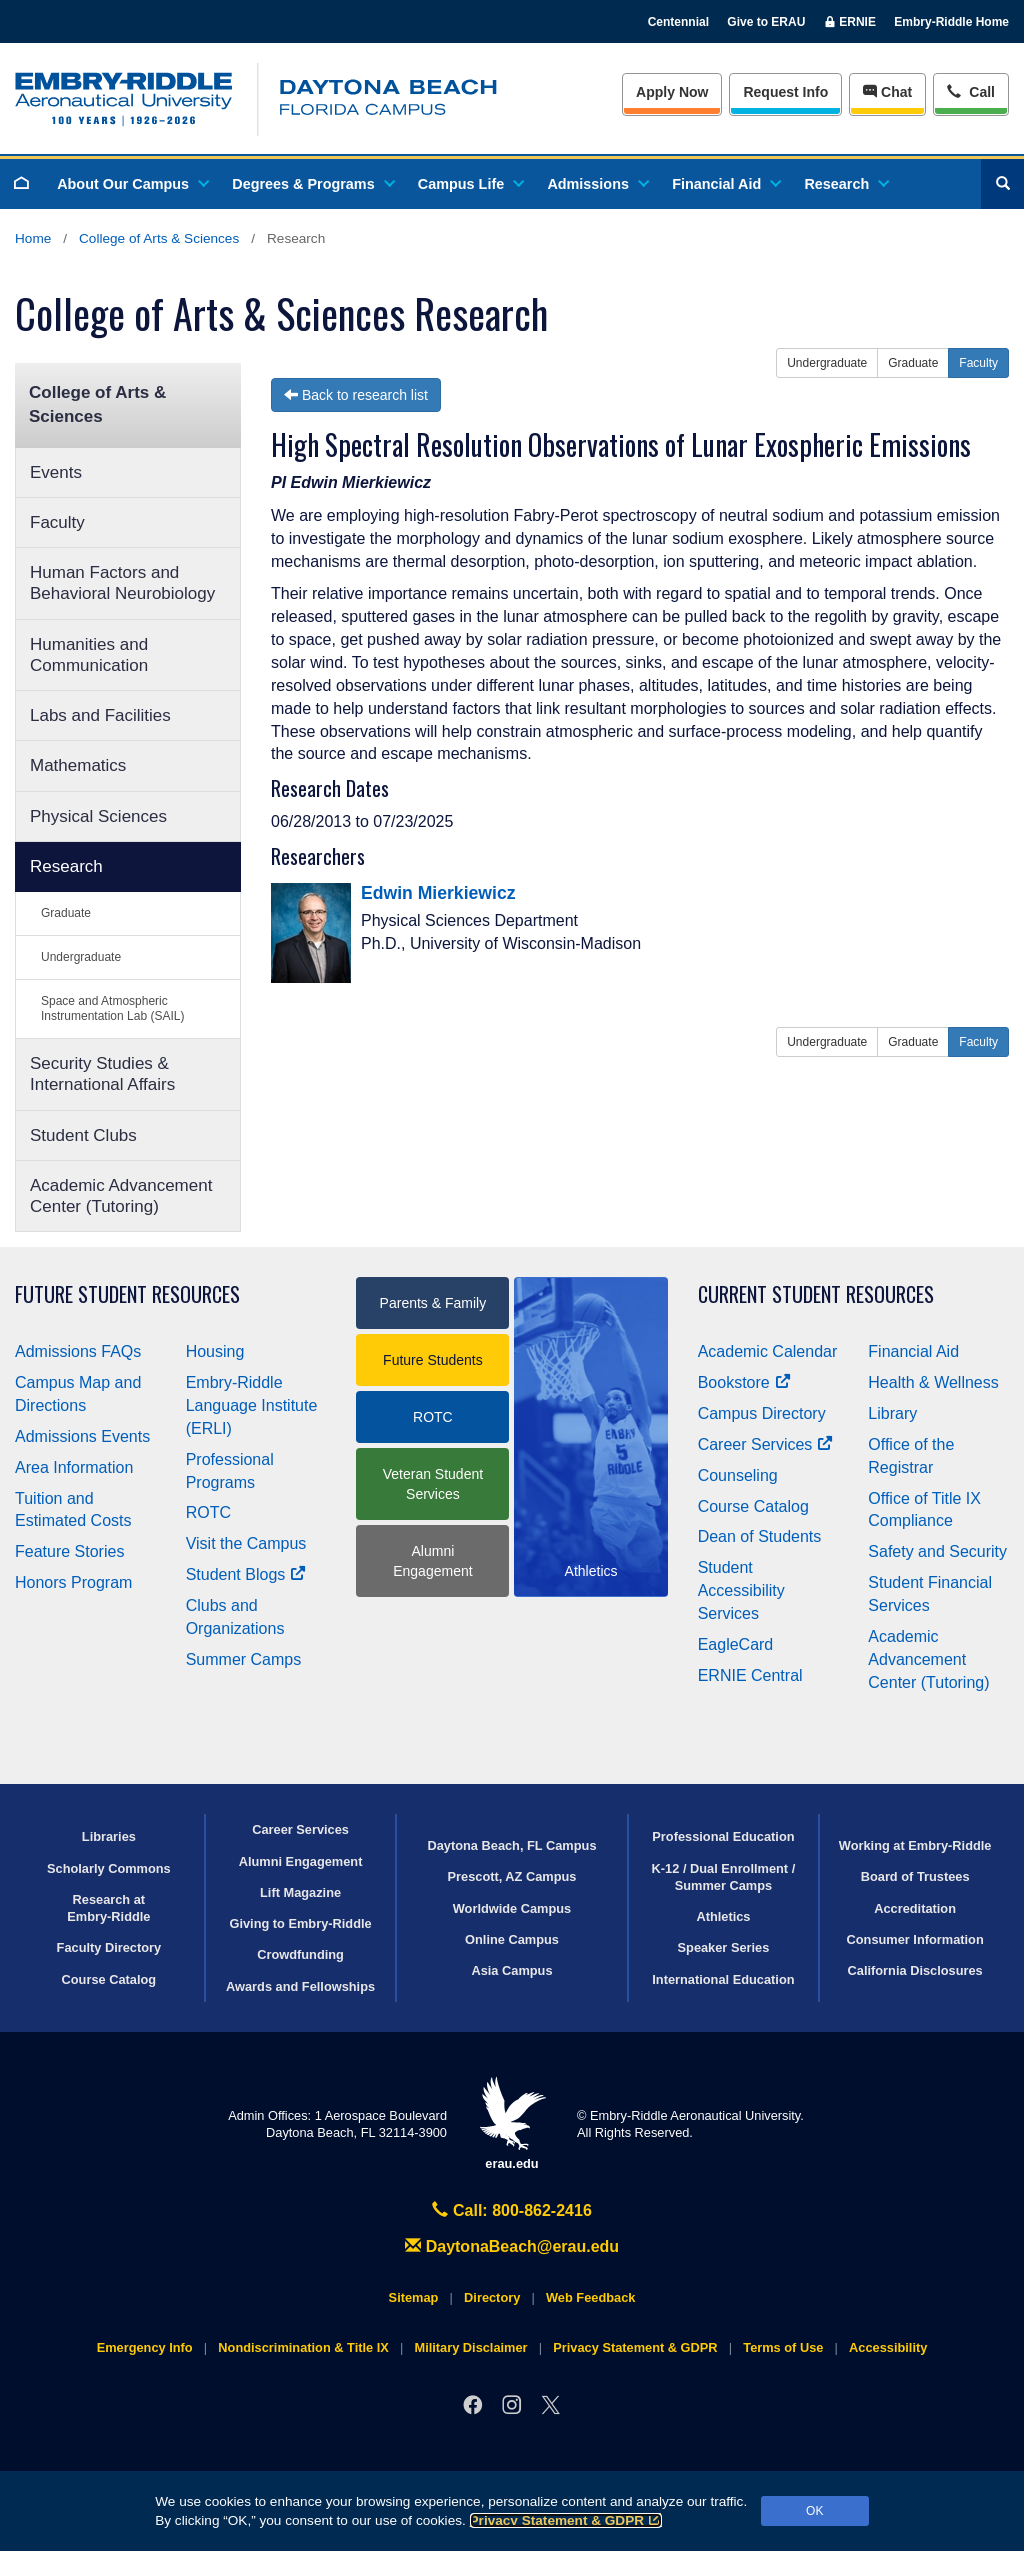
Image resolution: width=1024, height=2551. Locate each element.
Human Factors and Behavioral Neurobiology (122, 583)
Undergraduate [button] (827, 363)
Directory (492, 2297)
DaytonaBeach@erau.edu (512, 2246)
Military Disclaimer (470, 2347)
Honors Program (73, 1582)
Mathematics (78, 765)
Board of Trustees (915, 1876)
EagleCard (736, 1644)
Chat (887, 92)
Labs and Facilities (100, 715)
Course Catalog (753, 1506)
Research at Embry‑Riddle (108, 1908)
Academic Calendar (768, 1351)
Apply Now (672, 92)
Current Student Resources (816, 1294)
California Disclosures (915, 1970)
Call (970, 90)
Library (892, 1413)
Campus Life (470, 184)
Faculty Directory (109, 1947)
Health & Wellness (933, 1382)
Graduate (66, 913)
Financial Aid (725, 184)
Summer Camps (244, 1659)
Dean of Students (760, 1536)
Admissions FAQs (78, 1351)
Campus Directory (762, 1413)
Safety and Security (937, 1551)
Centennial (678, 22)
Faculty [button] (978, 363)
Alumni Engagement (432, 1561)
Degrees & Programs (312, 184)
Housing (215, 1351)
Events (56, 472)
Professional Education (723, 1836)
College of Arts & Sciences (159, 238)
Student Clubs (83, 1135)
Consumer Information (915, 1939)
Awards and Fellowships (300, 1986)
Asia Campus (511, 1970)
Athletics (723, 1916)
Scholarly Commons (109, 1868)
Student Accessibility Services (741, 1590)
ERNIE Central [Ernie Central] (750, 1675)
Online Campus (512, 1939)
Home (33, 238)
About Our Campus (132, 184)
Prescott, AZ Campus (512, 1876)
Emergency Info (145, 2347)
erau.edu (512, 2123)
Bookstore (744, 1382)
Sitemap (414, 2297)
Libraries (109, 1836)
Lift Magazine (300, 1892)
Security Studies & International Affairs (102, 1074)
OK (814, 2511)
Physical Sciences (98, 816)
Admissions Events (82, 1436)
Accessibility (888, 2347)
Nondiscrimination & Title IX (303, 2347)
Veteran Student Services (433, 1484)
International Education (723, 1979)
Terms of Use (783, 2347)
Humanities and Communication (89, 655)
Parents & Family (433, 1303)
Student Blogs (246, 1574)
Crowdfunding (300, 1954)
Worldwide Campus (512, 1908)
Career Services (766, 1444)
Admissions (597, 184)
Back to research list (356, 395)
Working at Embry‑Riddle (915, 1845)
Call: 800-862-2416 (512, 2210)
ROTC (208, 1512)
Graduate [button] (913, 363)
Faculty (57, 522)
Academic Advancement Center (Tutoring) (121, 1196)
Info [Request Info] (785, 92)
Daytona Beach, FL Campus (511, 1845)
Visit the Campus (246, 1543)
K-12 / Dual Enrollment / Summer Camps (724, 1877)
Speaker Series (724, 1947)
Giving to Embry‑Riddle (300, 1923)
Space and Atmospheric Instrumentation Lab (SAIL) (112, 1008)
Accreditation (915, 1908)
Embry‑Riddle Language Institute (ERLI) (252, 1405)
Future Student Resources (127, 1294)
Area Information (74, 1467)
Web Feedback (590, 2297)
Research (845, 184)
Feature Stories (69, 1551)
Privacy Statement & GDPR (566, 2520)
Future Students (433, 1360)
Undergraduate (81, 957)
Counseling (738, 1475)
